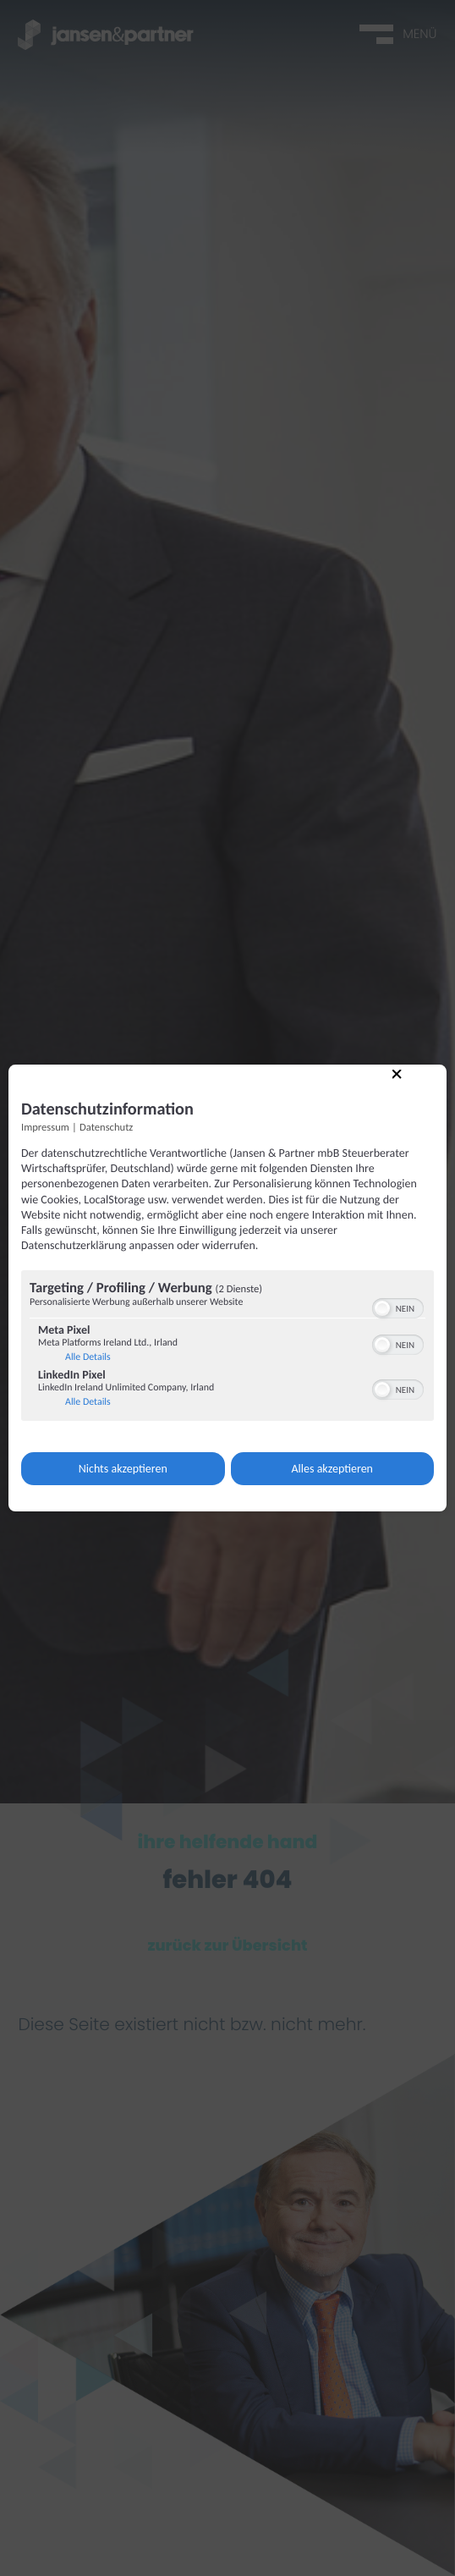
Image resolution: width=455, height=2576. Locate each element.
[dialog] (227, 1288)
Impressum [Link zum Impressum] (45, 1127)
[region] (227, 1347)
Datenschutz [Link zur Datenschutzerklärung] (106, 1127)
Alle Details (88, 1357)
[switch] (397, 1306)
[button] (382, 1308)
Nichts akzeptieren (123, 1468)
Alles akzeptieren (332, 1468)
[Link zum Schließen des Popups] (405, 1082)
